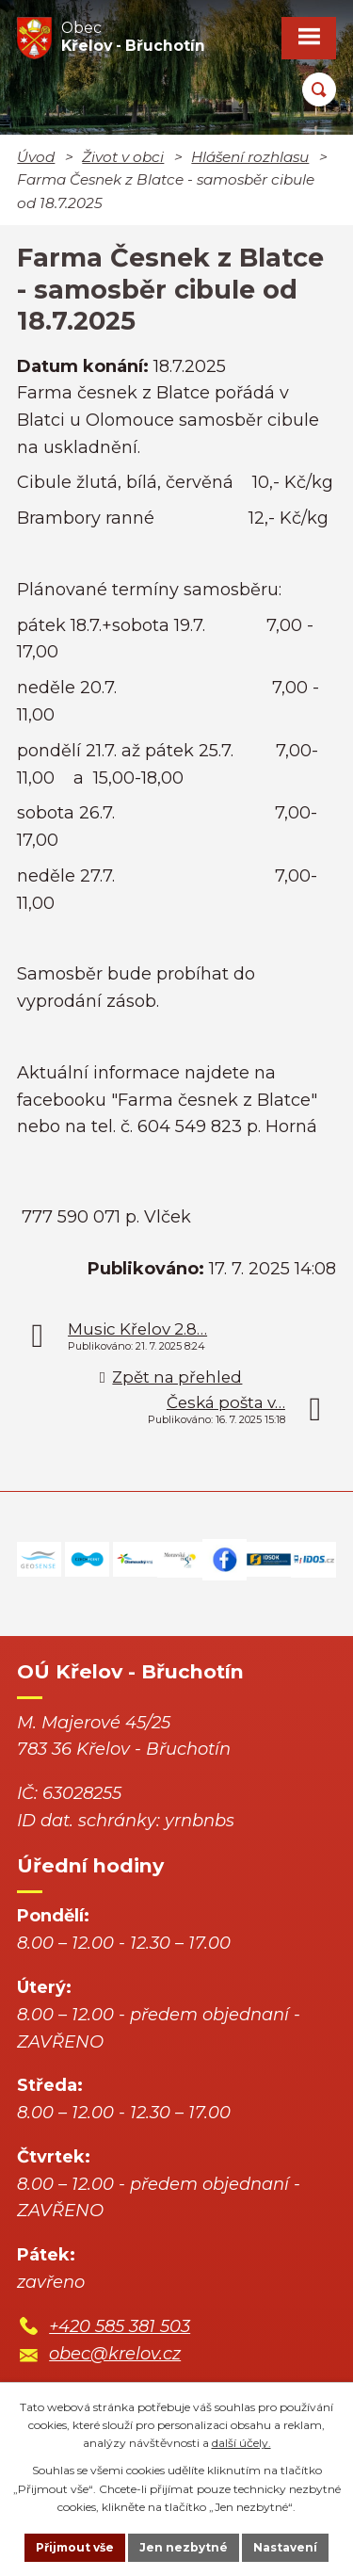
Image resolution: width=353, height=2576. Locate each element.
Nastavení (285, 2547)
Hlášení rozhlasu (250, 157)
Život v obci (123, 157)
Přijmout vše (75, 2547)
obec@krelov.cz (115, 2353)
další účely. (241, 2443)
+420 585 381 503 (119, 2326)
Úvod (36, 157)
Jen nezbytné (183, 2547)
